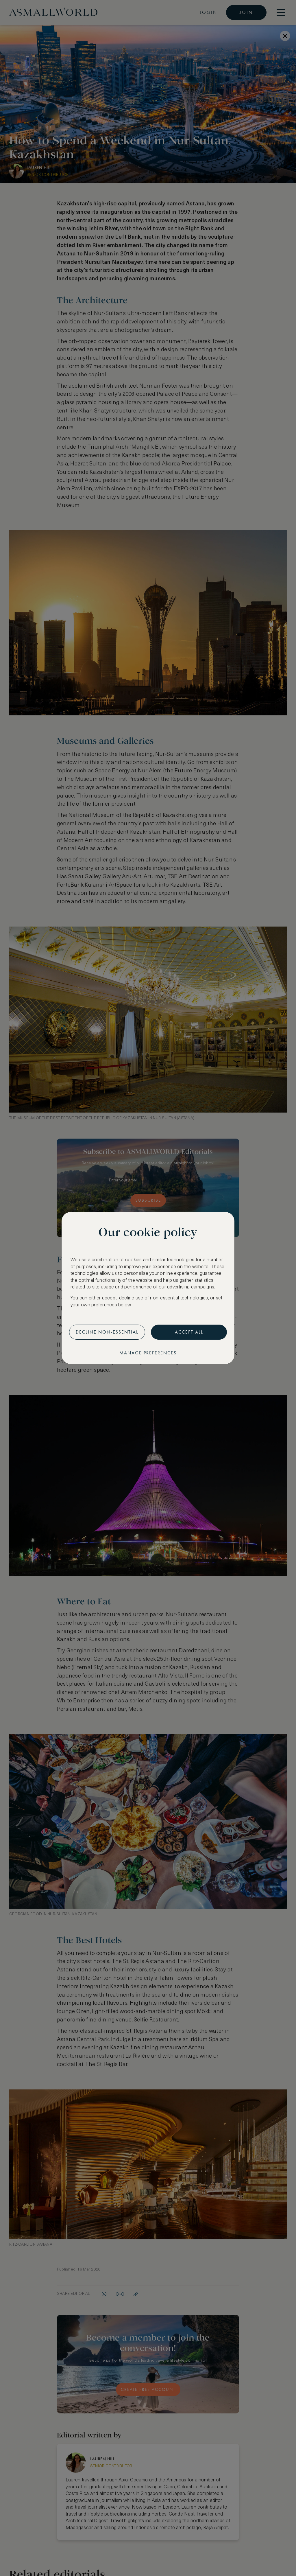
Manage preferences (148, 1353)
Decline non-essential (107, 1332)
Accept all (189, 1332)
